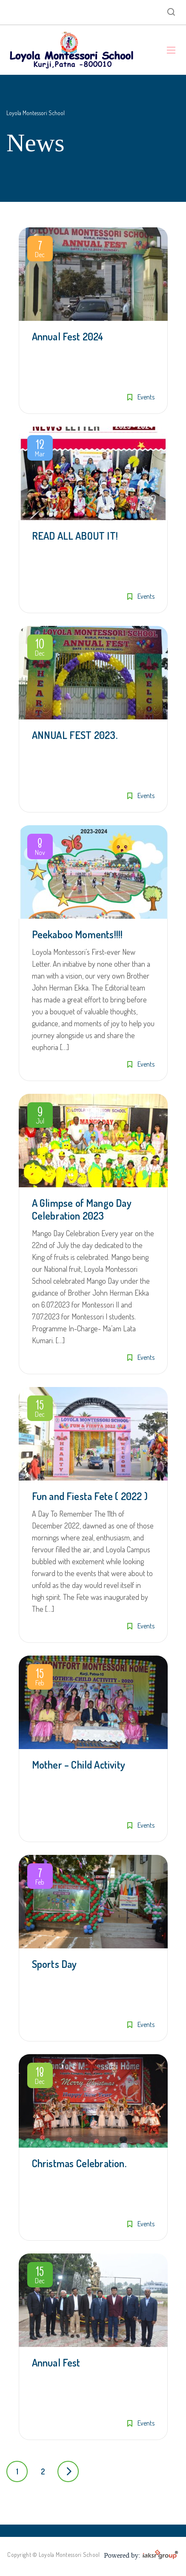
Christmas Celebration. (79, 2163)
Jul (40, 1116)
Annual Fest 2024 (67, 336)
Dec (40, 250)
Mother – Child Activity (79, 1764)
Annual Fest (56, 2362)
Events (146, 397)
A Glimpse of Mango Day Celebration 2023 (82, 1209)
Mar (40, 449)
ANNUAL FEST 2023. (74, 735)
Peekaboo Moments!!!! (77, 934)
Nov (40, 848)
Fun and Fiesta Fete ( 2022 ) (90, 1496)
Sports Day (54, 1963)
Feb (40, 1678)
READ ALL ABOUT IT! (75, 535)
